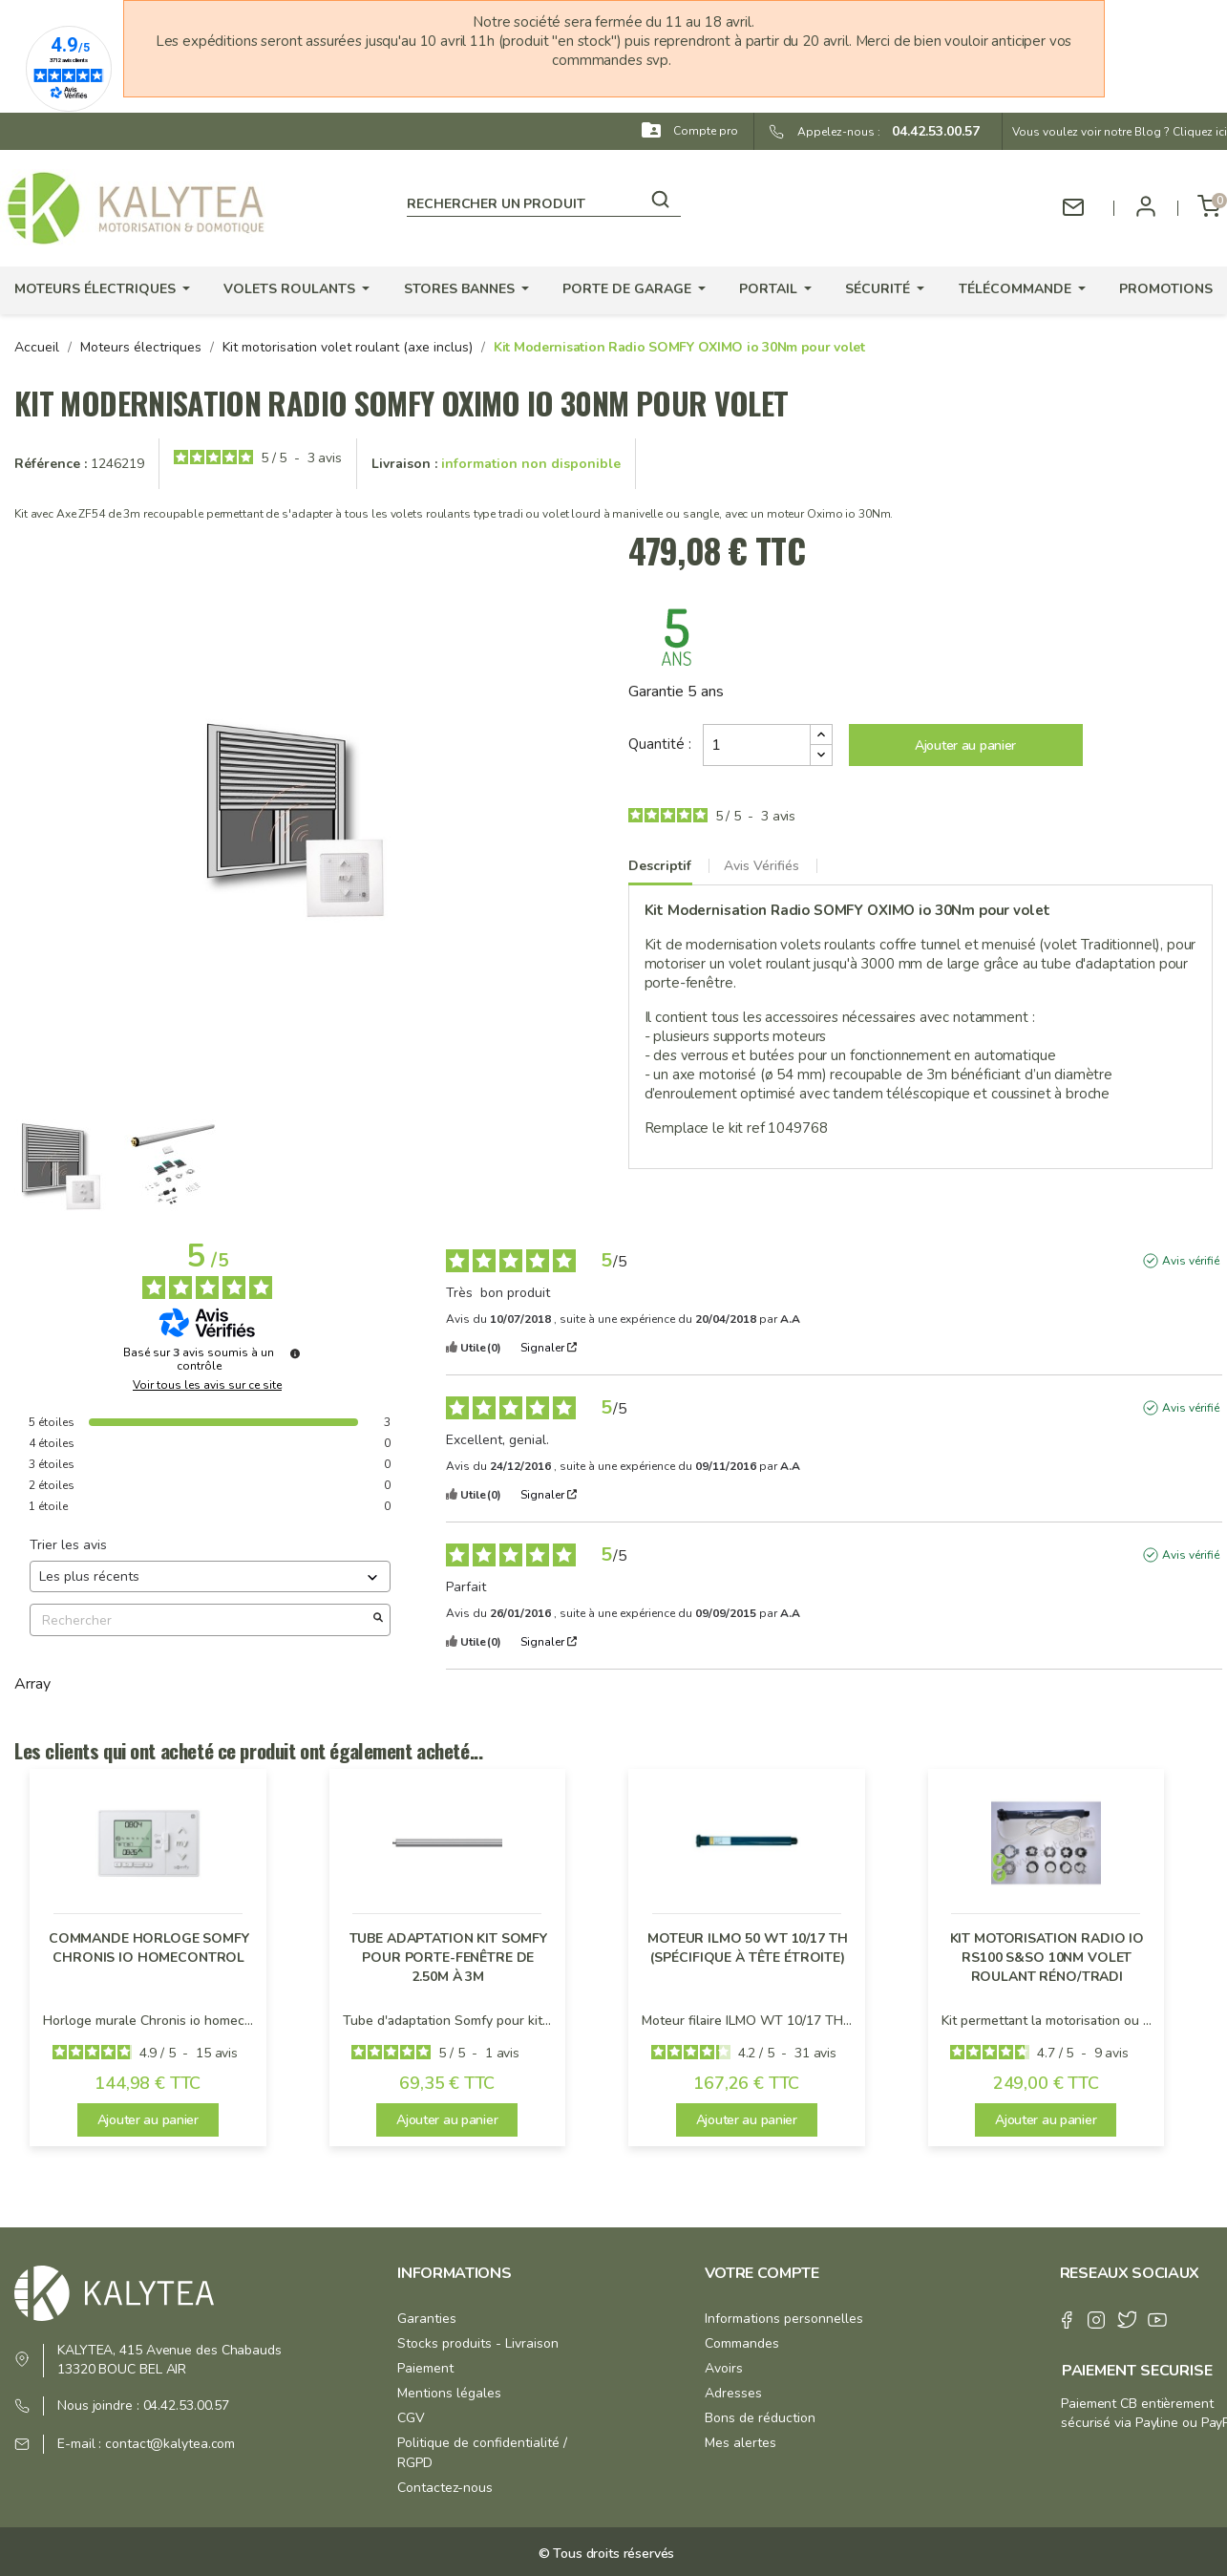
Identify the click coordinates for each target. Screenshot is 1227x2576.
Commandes (742, 2343)
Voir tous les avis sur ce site (207, 1385)
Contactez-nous (445, 2488)
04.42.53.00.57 (930, 131)
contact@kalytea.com (170, 2444)
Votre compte (762, 2273)
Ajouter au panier (965, 745)
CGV (411, 2418)
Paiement (425, 2368)
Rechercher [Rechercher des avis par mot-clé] (200, 1620)
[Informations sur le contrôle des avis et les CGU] (295, 1353)
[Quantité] (757, 745)
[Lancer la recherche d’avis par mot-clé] (378, 1619)
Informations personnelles (784, 2319)
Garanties (426, 2319)
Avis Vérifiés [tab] (761, 866)
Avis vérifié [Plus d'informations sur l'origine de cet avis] (1190, 1260)
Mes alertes (740, 2443)
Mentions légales (449, 2393)
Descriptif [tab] (659, 866)
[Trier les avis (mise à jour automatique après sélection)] (210, 1576)
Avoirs (724, 2368)
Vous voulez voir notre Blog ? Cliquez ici (1119, 131)
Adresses (733, 2393)
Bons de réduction (760, 2418)
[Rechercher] (543, 200)
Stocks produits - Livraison (478, 2343)
